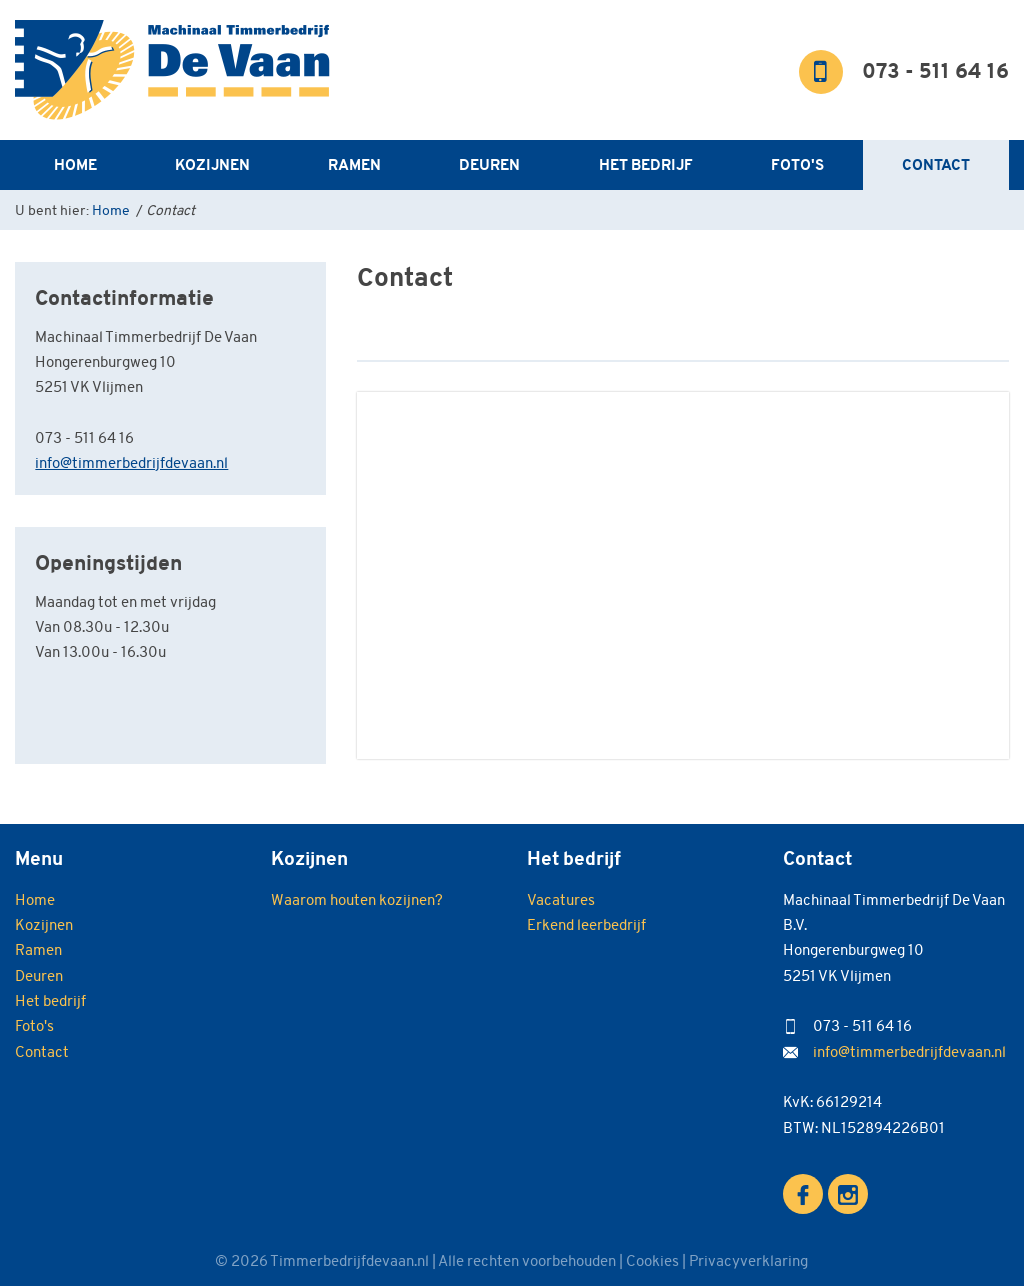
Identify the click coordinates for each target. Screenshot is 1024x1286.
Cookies (652, 1261)
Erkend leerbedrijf (586, 925)
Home (75, 165)
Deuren (489, 165)
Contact (936, 165)
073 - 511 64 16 (935, 72)
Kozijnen (212, 165)
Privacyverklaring (748, 1261)
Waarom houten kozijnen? (357, 900)
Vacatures (561, 900)
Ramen (354, 165)
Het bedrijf (646, 165)
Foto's (797, 165)
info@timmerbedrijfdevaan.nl (131, 463)
